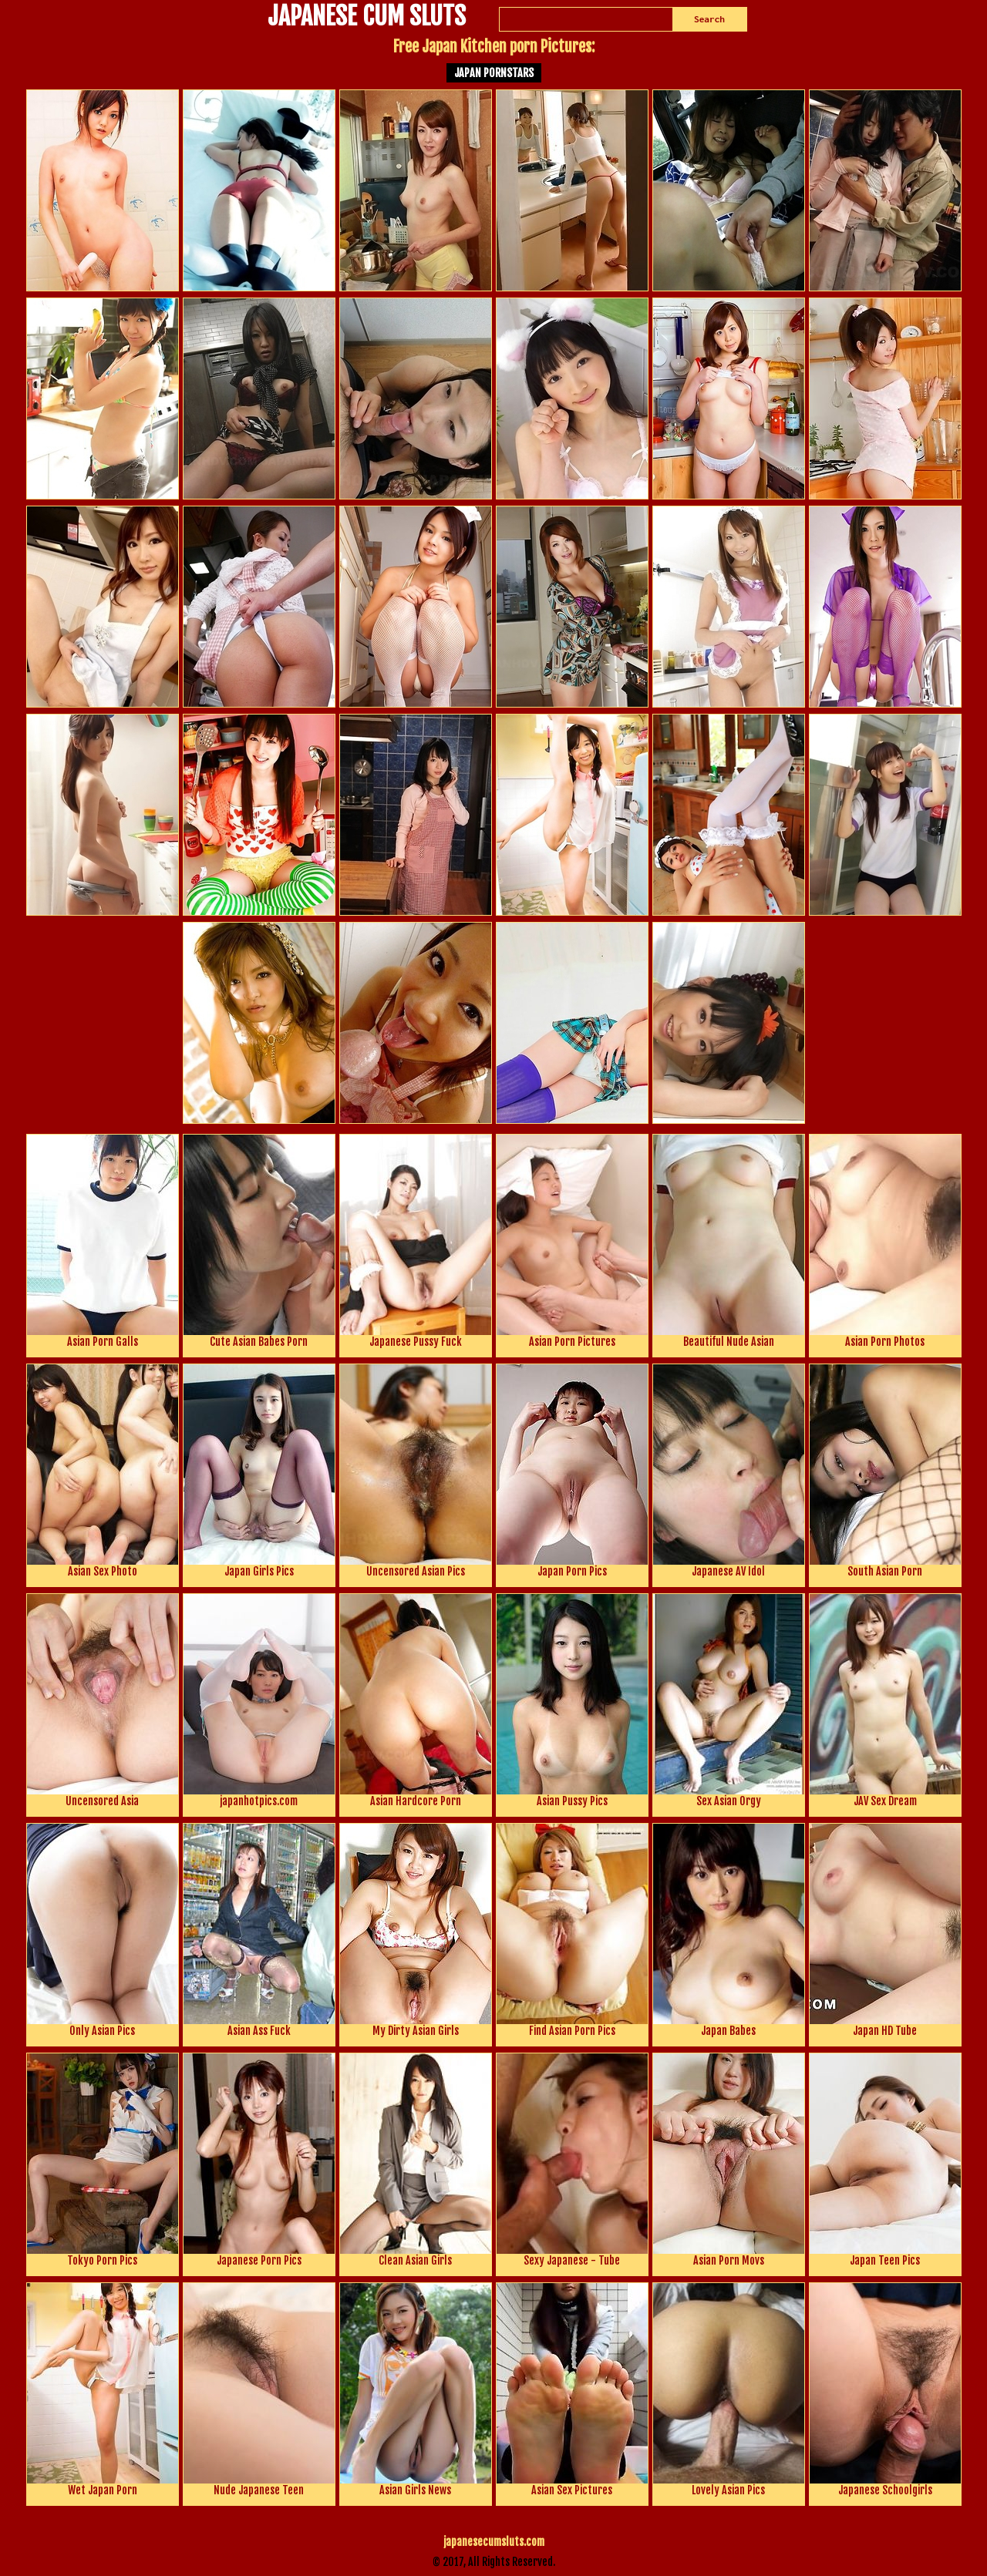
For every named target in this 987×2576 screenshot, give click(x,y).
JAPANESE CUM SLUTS (367, 18)
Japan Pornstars (494, 72)
